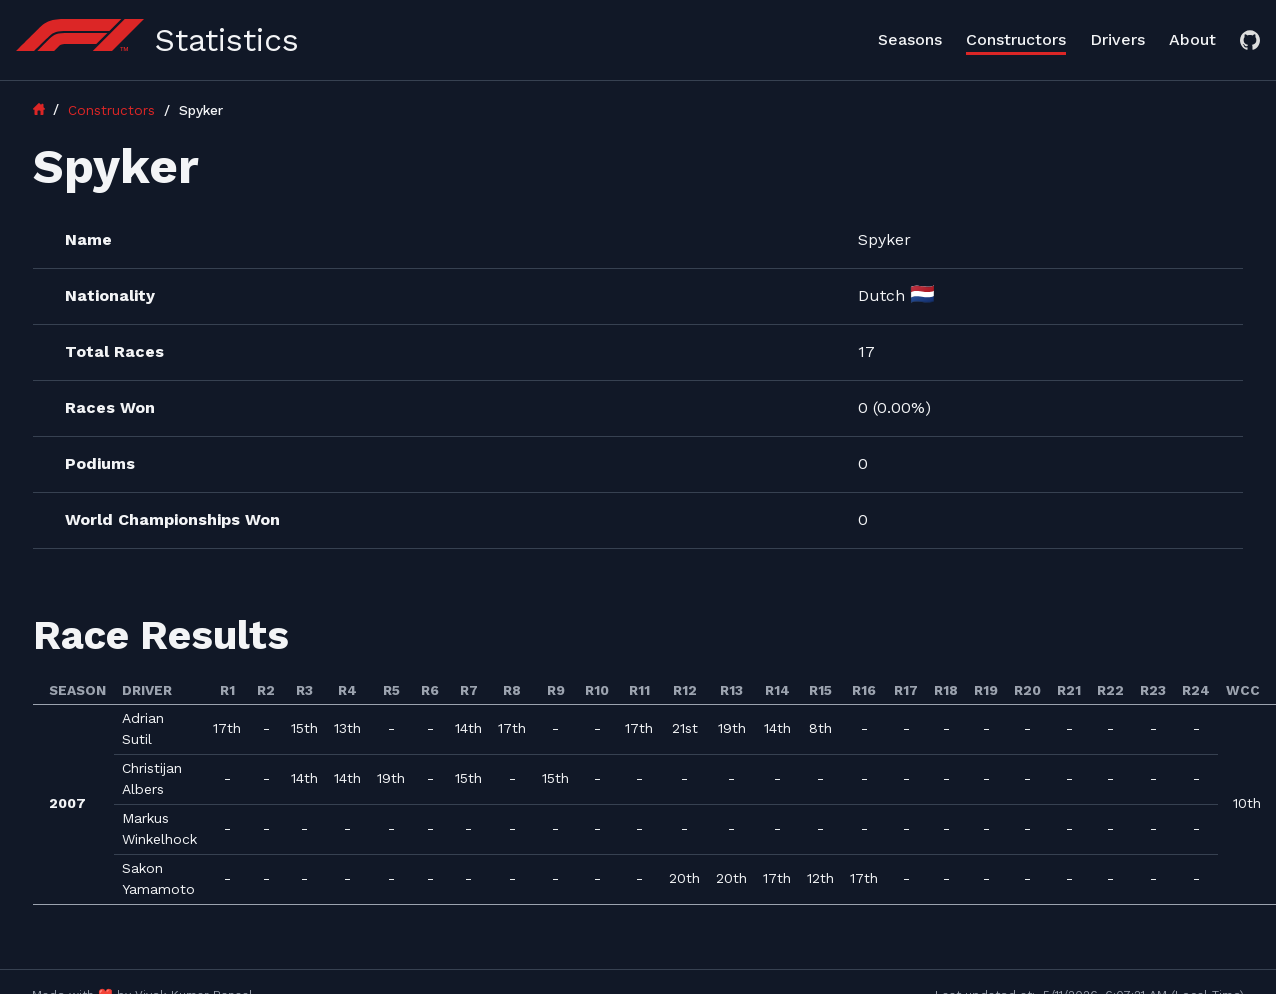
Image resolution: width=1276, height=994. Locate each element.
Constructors (1016, 39)
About (1192, 39)
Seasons (910, 39)
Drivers (1117, 39)
